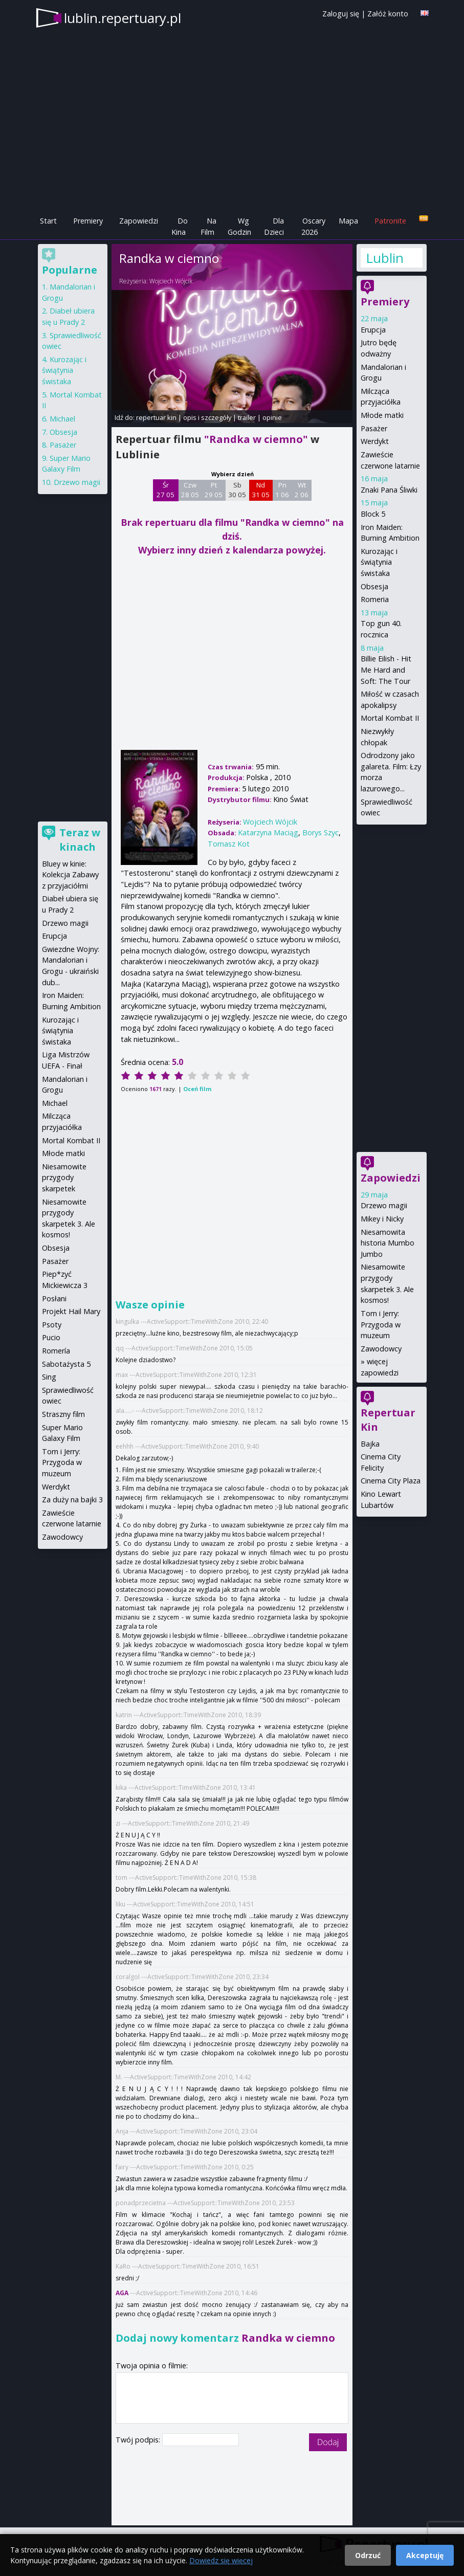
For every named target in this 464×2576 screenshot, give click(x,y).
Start (48, 221)
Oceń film (197, 1089)
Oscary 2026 (313, 226)
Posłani (54, 1298)
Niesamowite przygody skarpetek (64, 1177)
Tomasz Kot (229, 844)
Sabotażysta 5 (66, 1364)
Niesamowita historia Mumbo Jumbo (387, 1243)
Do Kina (179, 226)
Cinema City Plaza (391, 1480)
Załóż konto (387, 13)
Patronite (390, 221)
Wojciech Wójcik (170, 281)
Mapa (348, 221)
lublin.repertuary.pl (122, 18)
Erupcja (373, 330)
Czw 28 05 (190, 490)
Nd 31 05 (261, 490)
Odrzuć (368, 2555)
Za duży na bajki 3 (72, 1499)
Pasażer (374, 428)
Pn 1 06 (282, 490)
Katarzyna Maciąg (268, 832)
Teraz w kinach (79, 840)
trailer (247, 417)
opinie (272, 417)
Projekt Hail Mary (71, 1311)
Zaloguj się (340, 13)
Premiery (88, 221)
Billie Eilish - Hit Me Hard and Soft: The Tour (386, 669)
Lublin (385, 258)
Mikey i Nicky (382, 1219)
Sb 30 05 (237, 490)
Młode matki (382, 415)
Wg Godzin (239, 226)
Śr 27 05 (165, 490)
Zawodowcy (381, 1348)
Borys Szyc (320, 832)
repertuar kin (156, 417)
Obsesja (374, 586)
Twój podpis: (139, 2440)
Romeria (375, 599)
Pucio (51, 1337)
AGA (122, 2293)
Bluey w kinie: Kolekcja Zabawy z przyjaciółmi (70, 875)
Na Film (208, 226)
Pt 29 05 (214, 490)
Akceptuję (425, 2555)
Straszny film (63, 1414)
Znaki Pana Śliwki (389, 490)
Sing (49, 1377)
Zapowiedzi (138, 221)
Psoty (51, 1324)
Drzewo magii (384, 1205)
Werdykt (375, 441)
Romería (56, 1351)
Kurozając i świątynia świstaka (379, 562)
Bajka (370, 1444)
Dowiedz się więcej (221, 2560)
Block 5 (373, 514)
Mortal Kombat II (390, 718)
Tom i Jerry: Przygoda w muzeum (381, 1324)
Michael (62, 419)
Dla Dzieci (274, 226)
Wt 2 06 (301, 490)
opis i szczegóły (207, 417)
